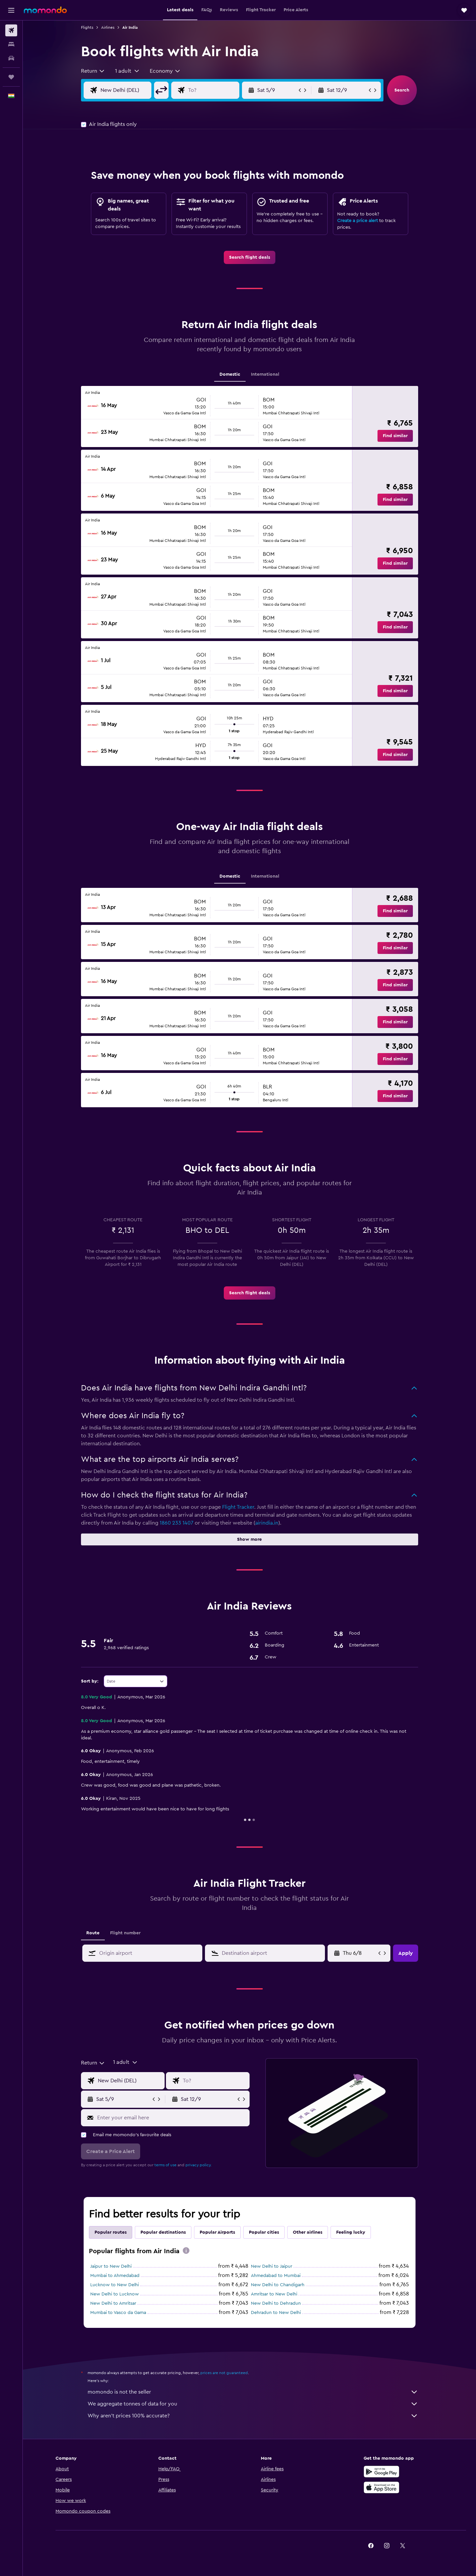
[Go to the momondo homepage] (45, 10)
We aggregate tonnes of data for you (253, 2404)
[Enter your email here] (171, 2117)
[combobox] (93, 71)
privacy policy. (198, 2165)
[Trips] (11, 77)
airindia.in (266, 1523)
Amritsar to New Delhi (274, 2294)
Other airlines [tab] (307, 2232)
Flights (87, 27)
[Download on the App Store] (381, 2487)
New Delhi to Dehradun (276, 2303)
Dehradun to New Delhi (276, 2312)
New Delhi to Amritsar (113, 2303)
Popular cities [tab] (264, 2232)
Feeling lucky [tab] (350, 2232)
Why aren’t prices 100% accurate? (253, 2416)
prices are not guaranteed (224, 2373)
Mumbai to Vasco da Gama (118, 2312)
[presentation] (186, 2250)
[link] (249, 257)
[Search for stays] (11, 44)
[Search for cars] (11, 58)
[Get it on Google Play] (381, 2472)
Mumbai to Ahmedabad (114, 2275)
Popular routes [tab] (111, 2232)
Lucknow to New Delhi (114, 2285)
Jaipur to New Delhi (111, 2266)
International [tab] (265, 374)
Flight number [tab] (125, 1933)
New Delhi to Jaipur (271, 2266)
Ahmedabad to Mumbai (275, 2275)
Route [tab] (92, 1933)
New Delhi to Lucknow (114, 2294)
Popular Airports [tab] (217, 2232)
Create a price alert (357, 220)
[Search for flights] (11, 30)
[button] (11, 10)
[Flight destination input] (219, 90)
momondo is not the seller (253, 2392)
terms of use (165, 2165)
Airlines (107, 27)
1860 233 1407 (176, 1523)
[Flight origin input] (131, 90)
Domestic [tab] (229, 374)
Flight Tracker (238, 1507)
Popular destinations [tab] (163, 2232)
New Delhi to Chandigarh (277, 2285)
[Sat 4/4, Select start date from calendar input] (360, 1953)
